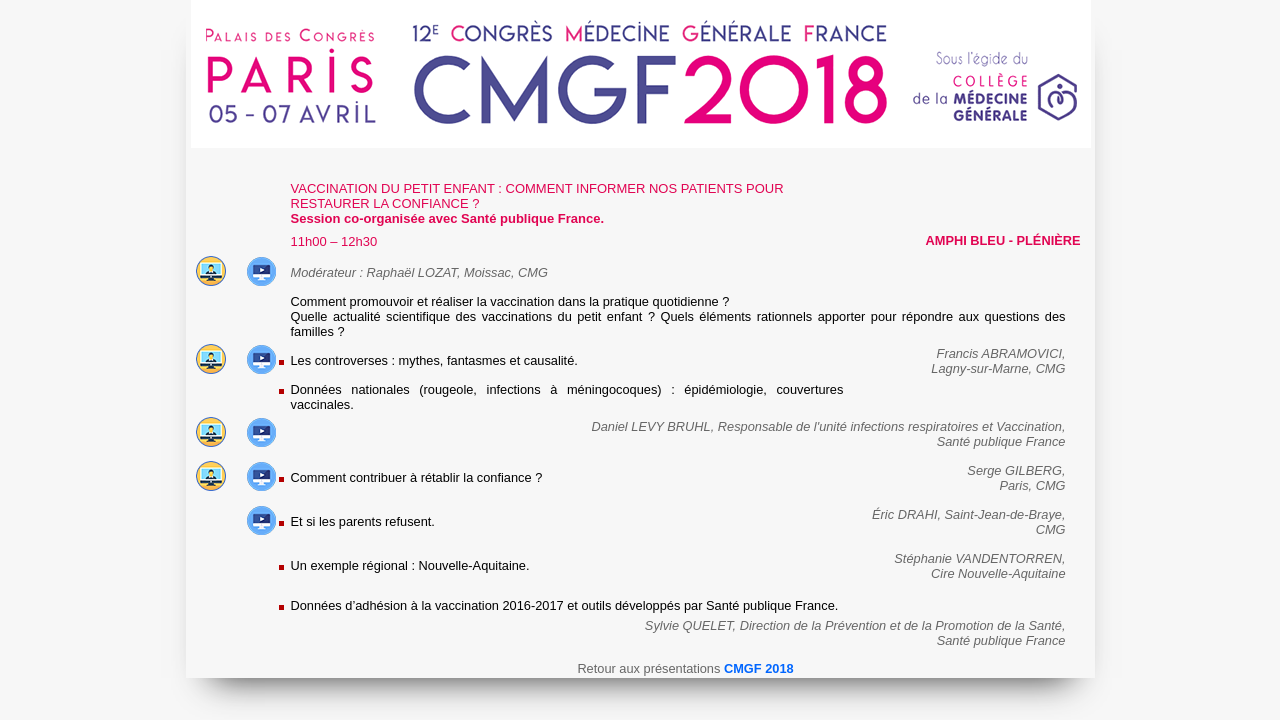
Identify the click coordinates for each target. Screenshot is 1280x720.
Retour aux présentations (685, 668)
